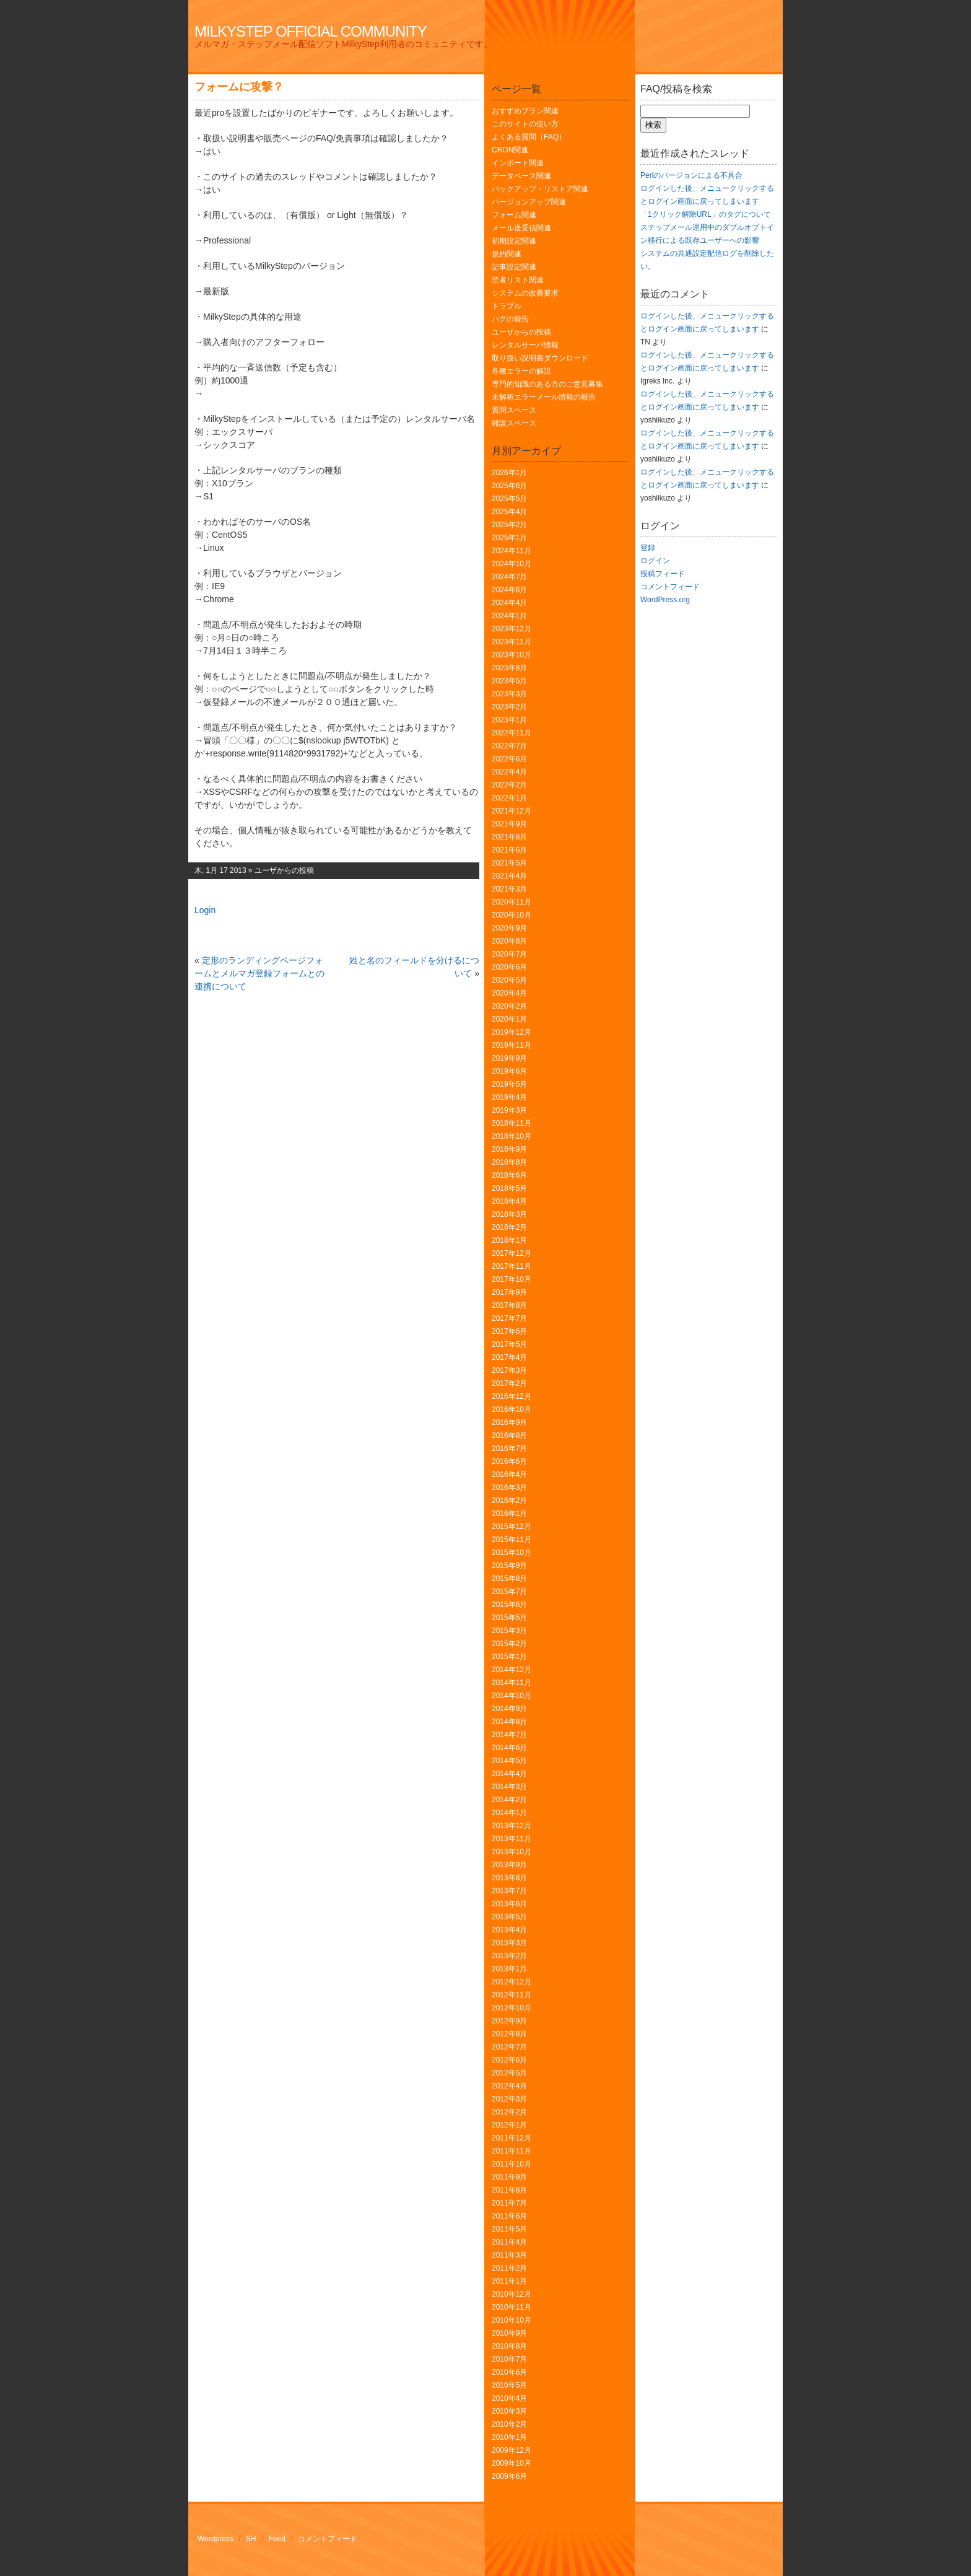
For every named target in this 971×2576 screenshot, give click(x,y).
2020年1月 (509, 1019)
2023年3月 (509, 694)
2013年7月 (509, 1890)
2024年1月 (509, 615)
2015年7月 (509, 1591)
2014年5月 (509, 1760)
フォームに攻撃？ (239, 87)
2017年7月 (509, 1318)
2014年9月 (509, 1708)
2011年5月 (509, 2229)
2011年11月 (511, 2151)
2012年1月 (509, 2125)
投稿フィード (662, 573)
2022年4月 (509, 772)
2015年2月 (509, 1643)
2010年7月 (509, 2359)
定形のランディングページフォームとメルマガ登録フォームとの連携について (259, 973)
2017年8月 (509, 1305)
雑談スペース (514, 423)
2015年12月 (511, 1526)
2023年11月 (511, 641)
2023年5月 (509, 681)
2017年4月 (509, 1357)
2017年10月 (511, 1279)
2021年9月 (509, 824)
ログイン (655, 560)
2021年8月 (509, 837)
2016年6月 (509, 1461)
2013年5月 (509, 1916)
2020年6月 (509, 967)
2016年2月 (509, 1500)
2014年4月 (509, 1773)
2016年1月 (509, 1513)
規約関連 (506, 254)
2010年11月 (511, 2307)
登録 (647, 547)
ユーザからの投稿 (284, 870)
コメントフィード (670, 586)
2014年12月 (511, 1669)
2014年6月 (509, 1747)
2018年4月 (509, 1201)
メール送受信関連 (521, 228)
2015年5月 (509, 1617)
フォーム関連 (514, 215)
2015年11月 (511, 1539)
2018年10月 (511, 1136)
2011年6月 (509, 2216)
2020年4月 (509, 993)
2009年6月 (509, 2476)
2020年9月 (509, 928)
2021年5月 (509, 863)
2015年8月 (509, 1578)
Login (205, 910)
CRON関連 (510, 150)
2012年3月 (509, 2099)
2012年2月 (509, 2112)
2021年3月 (509, 889)
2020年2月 (509, 1006)
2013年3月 (509, 1943)
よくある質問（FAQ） (529, 137)
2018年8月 (509, 1162)
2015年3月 (509, 1630)
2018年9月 (509, 1149)
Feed (277, 2538)
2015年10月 (511, 1552)
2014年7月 (509, 1734)
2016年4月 (509, 1474)
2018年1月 (509, 1240)
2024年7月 (509, 576)
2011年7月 (509, 2203)
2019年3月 (509, 1110)
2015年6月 (509, 1604)
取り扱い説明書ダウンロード (540, 358)
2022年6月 (509, 759)
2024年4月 (509, 602)
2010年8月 (509, 2346)
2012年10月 (511, 2008)
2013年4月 (509, 1929)
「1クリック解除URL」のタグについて (705, 214)
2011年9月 (509, 2177)
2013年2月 (509, 1956)
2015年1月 (509, 1656)
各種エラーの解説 (521, 371)
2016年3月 (509, 1487)
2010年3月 (509, 2411)
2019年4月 (509, 1097)
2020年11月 (511, 902)
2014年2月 (509, 1799)
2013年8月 (509, 1877)
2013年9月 (509, 1864)
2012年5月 (509, 2073)
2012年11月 (511, 1995)
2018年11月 (511, 1123)
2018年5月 (509, 1188)
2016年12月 (511, 1396)
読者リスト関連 (518, 280)
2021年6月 (509, 850)
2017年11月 (511, 1266)
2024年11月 (511, 550)
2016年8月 (509, 1435)
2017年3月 (509, 1370)
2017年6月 (509, 1331)
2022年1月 (509, 798)
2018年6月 (509, 1175)
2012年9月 (509, 2021)
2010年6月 (509, 2372)
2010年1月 (509, 2437)
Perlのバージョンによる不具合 (691, 175)
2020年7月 (509, 954)
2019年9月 (509, 1058)
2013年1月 (509, 1969)
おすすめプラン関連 (525, 111)
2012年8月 (509, 2034)
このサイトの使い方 (525, 124)
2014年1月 (509, 1812)
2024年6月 (509, 589)
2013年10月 (511, 1851)
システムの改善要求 (525, 293)
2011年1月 (509, 2281)
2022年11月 (511, 733)
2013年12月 (511, 1825)
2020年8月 (509, 941)
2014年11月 (511, 1682)
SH (251, 2538)
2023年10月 (511, 655)
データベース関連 (521, 176)
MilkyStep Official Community (310, 31)
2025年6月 (509, 485)
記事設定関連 (514, 267)
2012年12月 (511, 1982)
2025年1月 (509, 537)
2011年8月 (509, 2190)
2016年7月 (509, 1448)
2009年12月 (511, 2450)
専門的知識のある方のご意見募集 (547, 384)
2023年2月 (509, 707)
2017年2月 (509, 1383)
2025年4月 (509, 511)
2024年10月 (511, 563)
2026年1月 (509, 472)
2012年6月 (509, 2060)
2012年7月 (509, 2047)
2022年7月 (509, 746)
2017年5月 (509, 1344)
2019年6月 (509, 1071)
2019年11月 (511, 1045)
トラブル (506, 306)
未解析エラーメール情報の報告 (544, 397)
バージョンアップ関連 (529, 202)
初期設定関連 (514, 241)
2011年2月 (509, 2268)
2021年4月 (509, 876)
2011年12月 (511, 2138)
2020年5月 (509, 980)
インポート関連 (518, 163)
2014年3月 (509, 1786)
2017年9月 (509, 1292)
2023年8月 (509, 668)
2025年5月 (509, 498)
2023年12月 (511, 628)
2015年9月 (509, 1565)
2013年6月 (509, 1903)
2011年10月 (511, 2164)
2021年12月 (511, 811)
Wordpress (215, 2538)
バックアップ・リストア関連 (540, 189)
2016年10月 (511, 1409)
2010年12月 (511, 2294)
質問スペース (514, 410)
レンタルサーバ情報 (525, 345)
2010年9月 (509, 2333)
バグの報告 (510, 319)
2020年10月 (511, 915)
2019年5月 (509, 1084)
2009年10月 (511, 2463)
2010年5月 (509, 2385)
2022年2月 (509, 785)
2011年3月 (509, 2255)
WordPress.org (665, 599)
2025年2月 (509, 524)
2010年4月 (509, 2398)
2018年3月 (509, 1214)
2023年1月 (509, 720)
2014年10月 (511, 1695)
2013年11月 (511, 1838)
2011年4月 (509, 2242)
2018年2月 (509, 1227)
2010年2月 (509, 2424)
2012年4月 (509, 2086)
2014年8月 (509, 1721)
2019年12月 (511, 1032)
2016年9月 (509, 1422)
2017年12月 (511, 1253)
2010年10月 (511, 2320)
